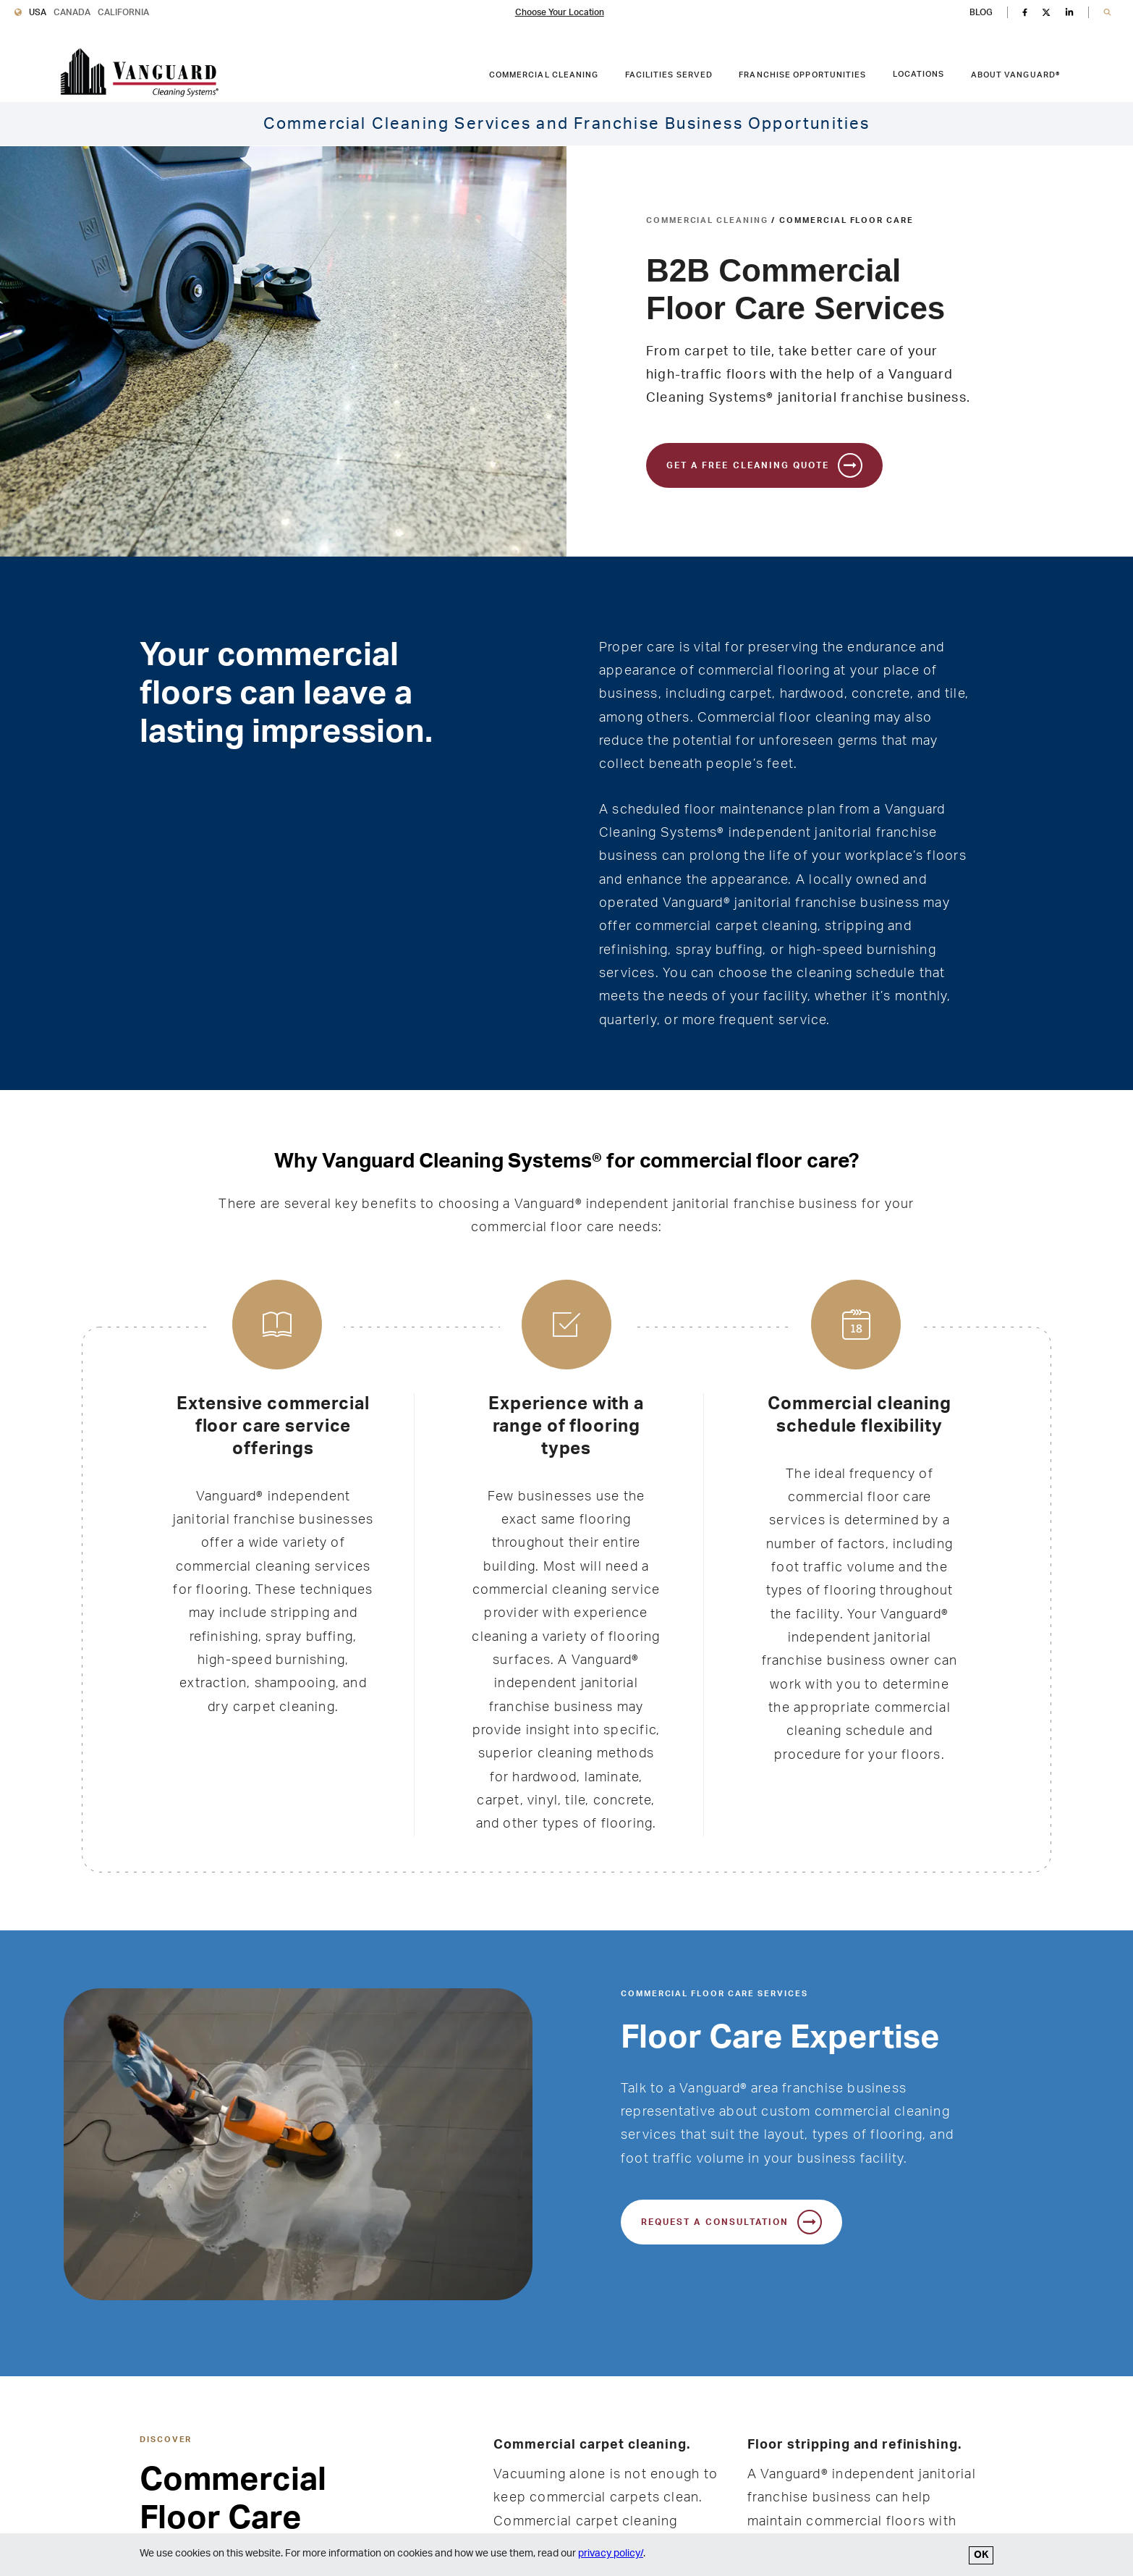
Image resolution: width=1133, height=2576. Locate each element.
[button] (1107, 12)
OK (981, 2555)
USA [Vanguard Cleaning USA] (37, 12)
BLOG (981, 12)
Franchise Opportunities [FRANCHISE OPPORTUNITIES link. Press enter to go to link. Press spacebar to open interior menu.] (802, 75)
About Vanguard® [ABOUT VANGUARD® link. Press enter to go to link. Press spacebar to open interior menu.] (1016, 75)
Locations (919, 74)
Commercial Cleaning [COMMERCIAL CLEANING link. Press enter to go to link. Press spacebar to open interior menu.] (544, 75)
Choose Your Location (559, 12)
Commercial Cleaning (707, 220)
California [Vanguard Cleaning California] (123, 12)
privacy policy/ (610, 2553)
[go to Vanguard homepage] (139, 73)
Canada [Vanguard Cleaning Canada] (72, 12)
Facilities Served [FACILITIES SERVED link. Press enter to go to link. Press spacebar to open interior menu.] (669, 75)
